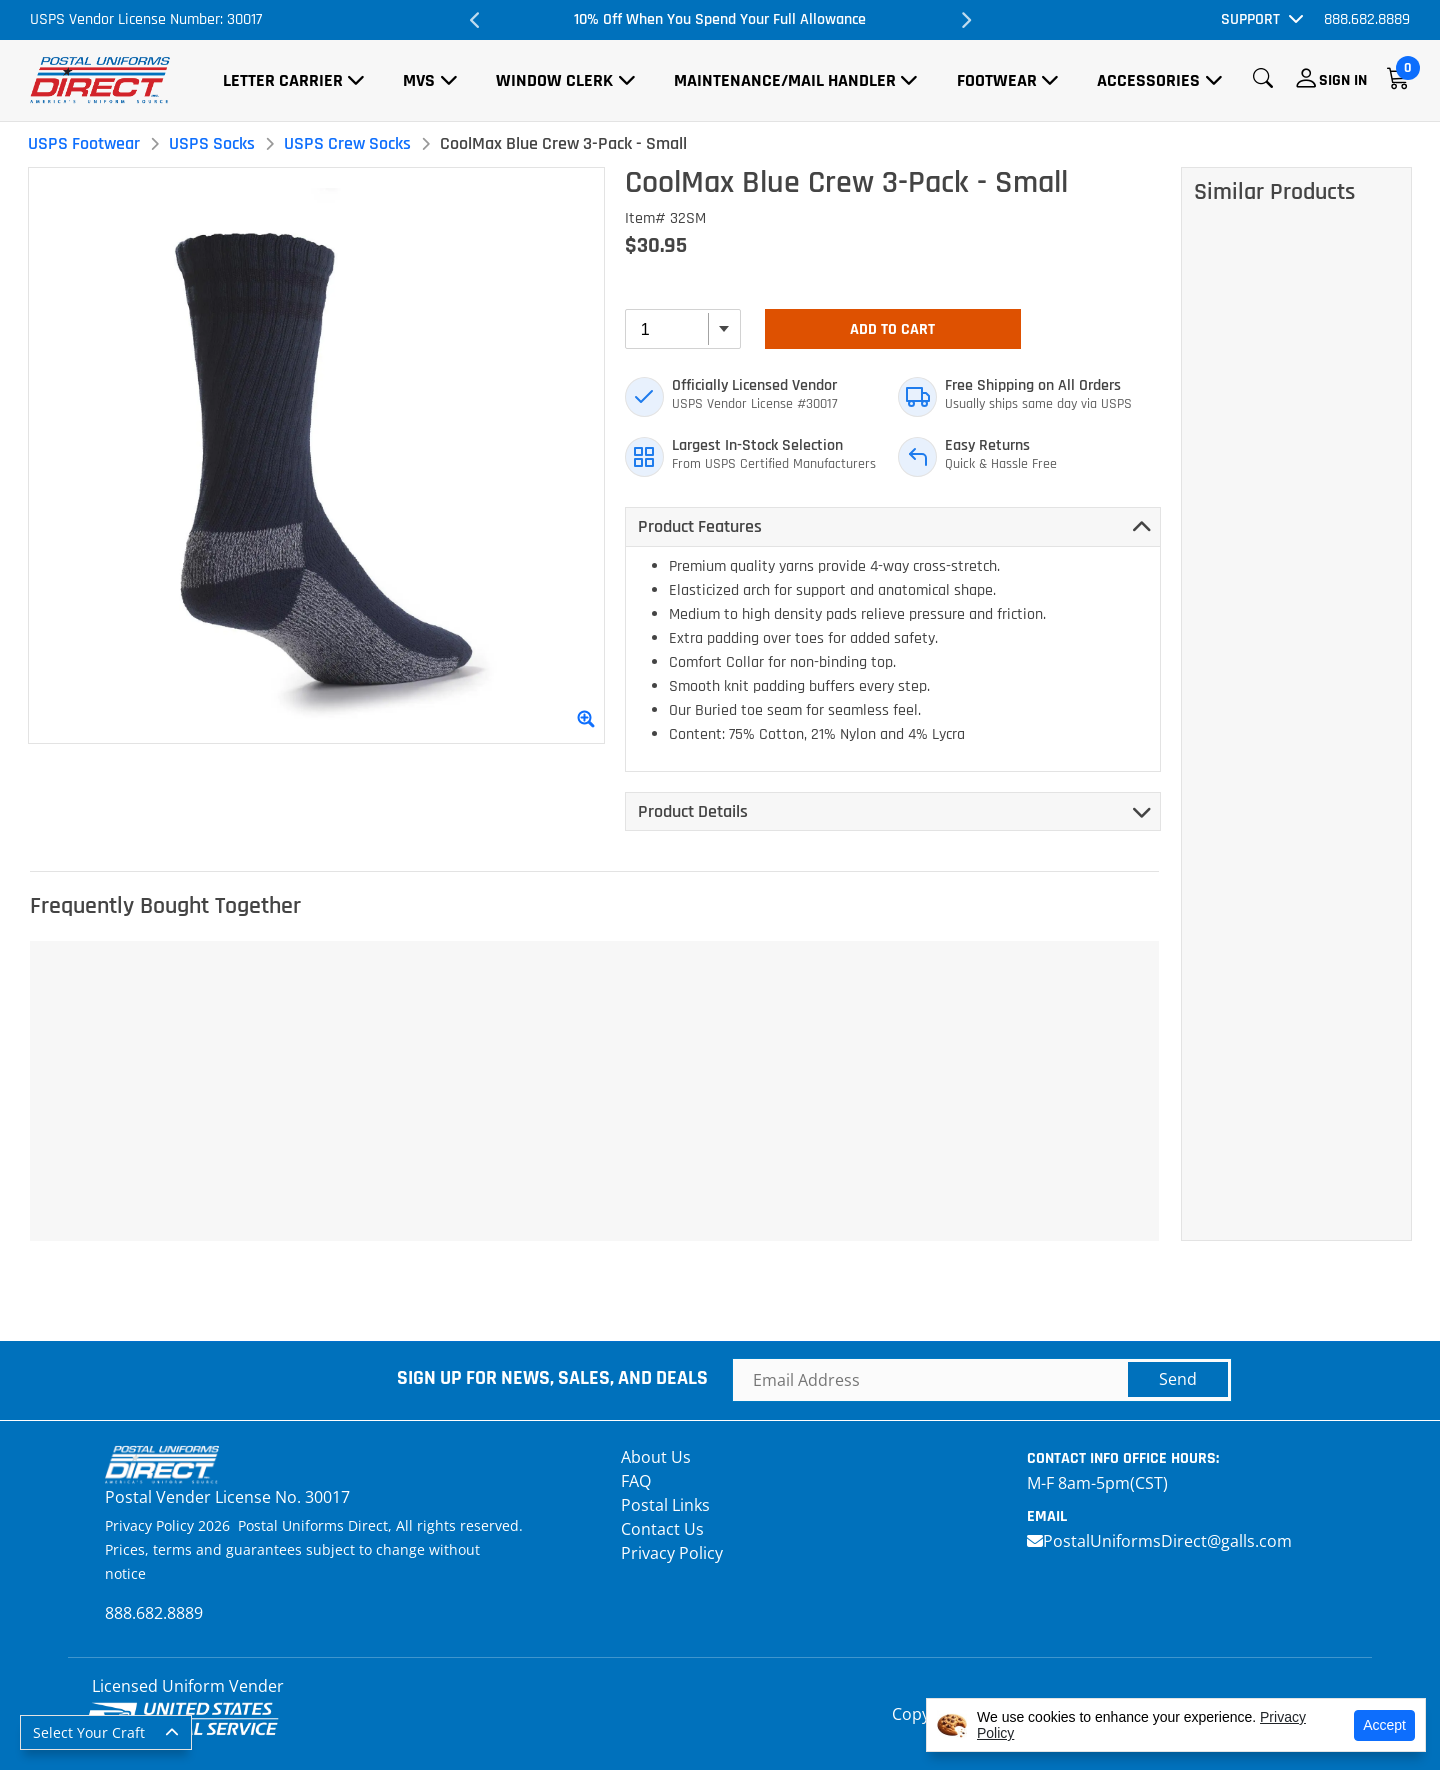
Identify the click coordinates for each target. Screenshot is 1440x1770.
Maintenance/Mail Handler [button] (785, 80)
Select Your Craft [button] (89, 1732)
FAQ (636, 1481)
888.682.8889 (1367, 19)
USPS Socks (212, 143)
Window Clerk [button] (554, 80)
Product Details (693, 811)
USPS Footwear (84, 143)
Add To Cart (892, 329)
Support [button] (1250, 19)
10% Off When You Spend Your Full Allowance (720, 19)
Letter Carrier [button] (283, 80)
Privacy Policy (672, 1553)
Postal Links (665, 1505)
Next (965, 20)
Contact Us (662, 1529)
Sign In (1343, 80)
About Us (656, 1457)
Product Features (700, 526)
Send (1178, 1379)
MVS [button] (419, 80)
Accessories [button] (1148, 80)
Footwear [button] (997, 80)
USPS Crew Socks (347, 143)
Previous (475, 20)
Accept (1384, 1725)
